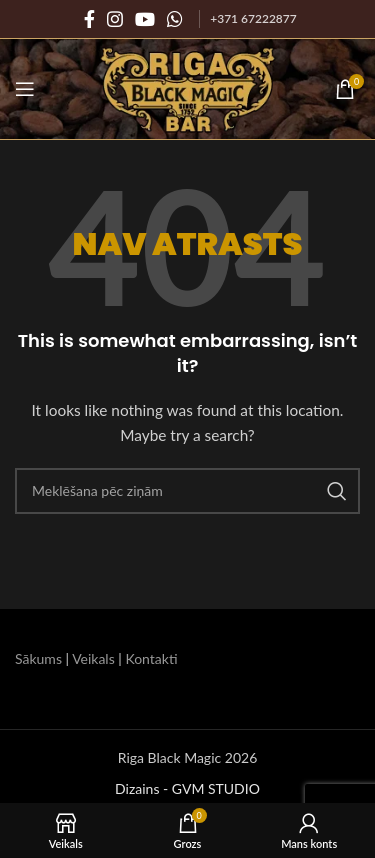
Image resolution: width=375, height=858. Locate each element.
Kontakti (151, 658)
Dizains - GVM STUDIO (187, 788)
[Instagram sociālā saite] (115, 19)
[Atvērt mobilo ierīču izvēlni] (25, 89)
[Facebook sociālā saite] (89, 19)
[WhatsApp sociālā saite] (175, 19)
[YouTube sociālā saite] (145, 19)
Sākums (38, 658)
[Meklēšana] (187, 491)
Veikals (93, 658)
